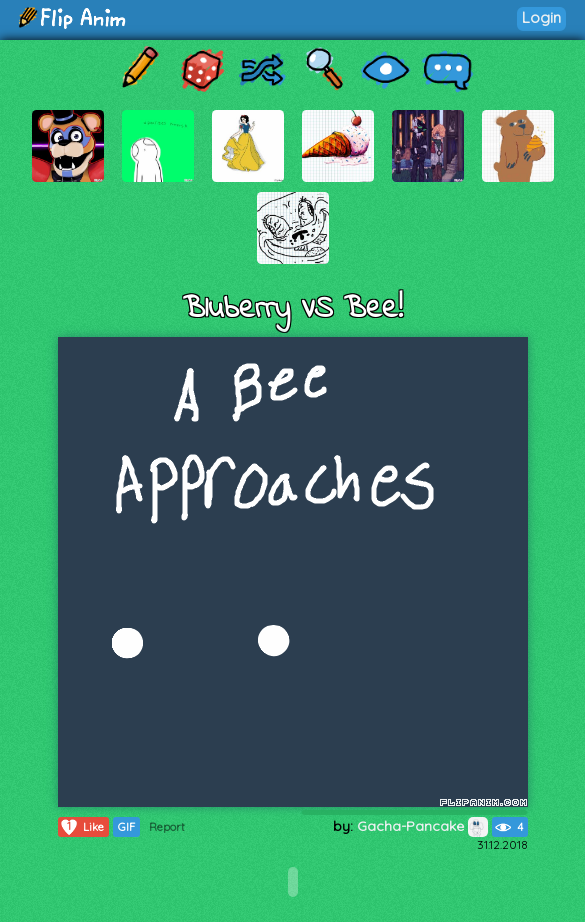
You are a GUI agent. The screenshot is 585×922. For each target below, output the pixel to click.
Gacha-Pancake (422, 826)
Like (81, 827)
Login (541, 17)
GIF (126, 827)
